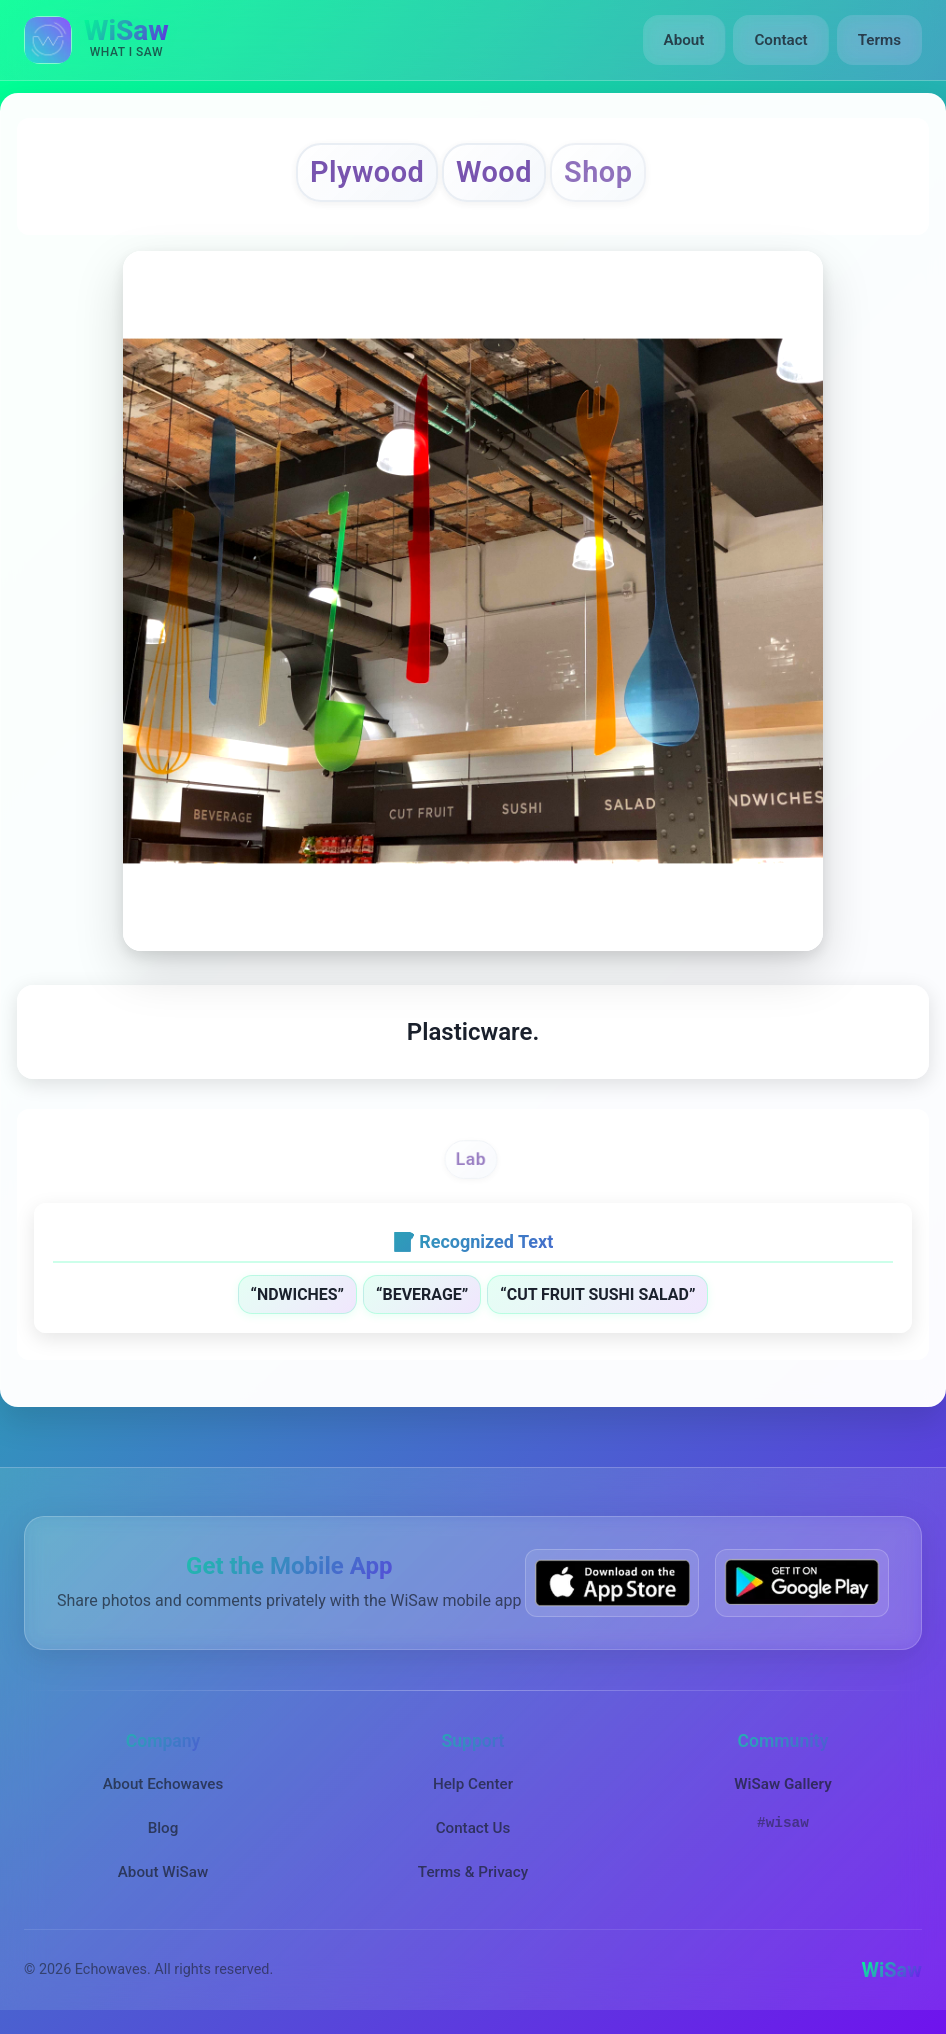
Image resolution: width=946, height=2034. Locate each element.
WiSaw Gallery (782, 1784)
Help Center (473, 1784)
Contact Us (473, 1828)
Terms (879, 40)
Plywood (367, 172)
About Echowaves (163, 1784)
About (684, 40)
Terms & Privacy (473, 1872)
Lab (471, 1159)
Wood (494, 172)
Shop (598, 172)
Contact (780, 40)
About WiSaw (163, 1872)
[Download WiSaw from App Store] (612, 1582)
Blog (163, 1828)
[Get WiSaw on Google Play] (802, 1582)
